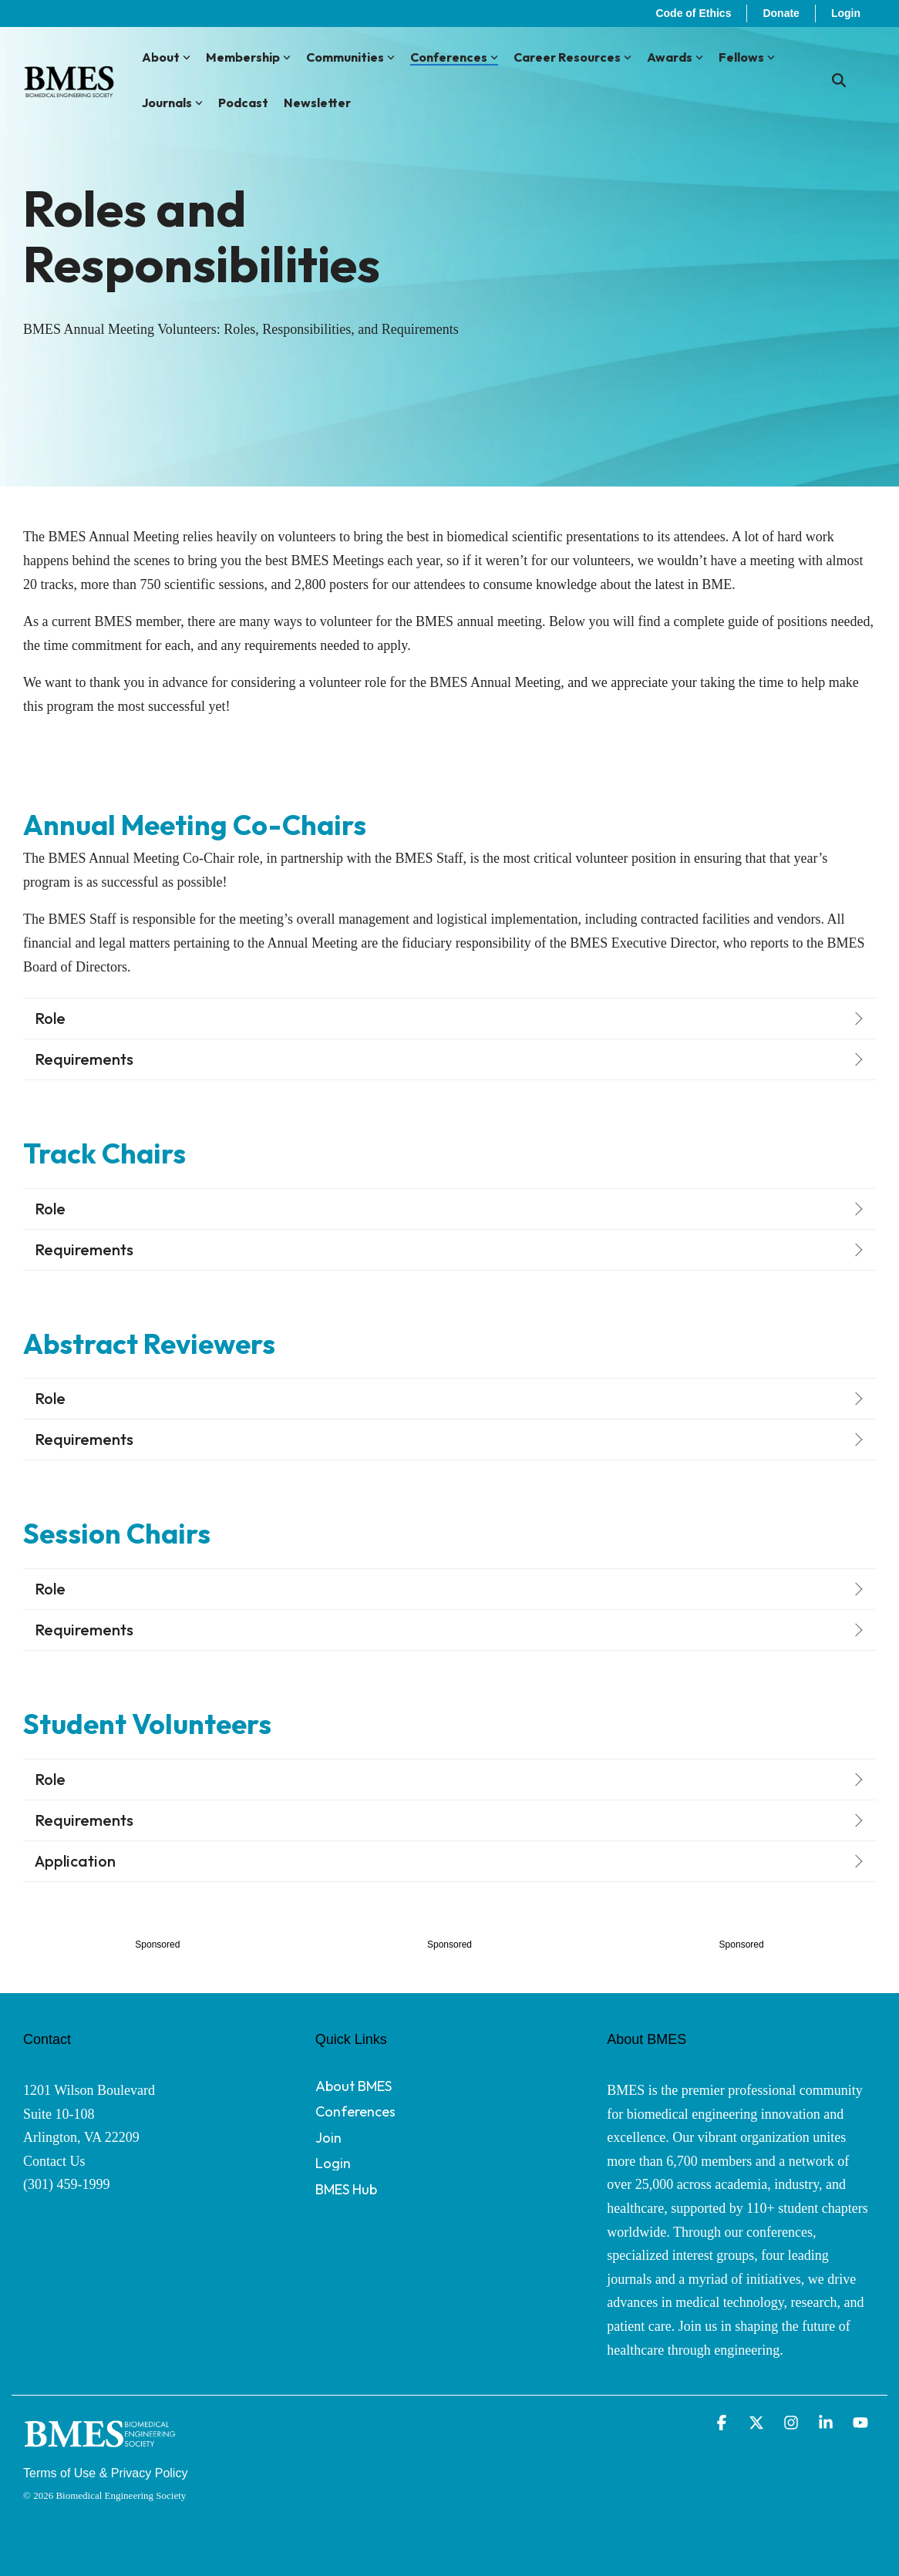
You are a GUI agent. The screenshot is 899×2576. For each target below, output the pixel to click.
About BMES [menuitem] (353, 2086)
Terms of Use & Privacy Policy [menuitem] (105, 2473)
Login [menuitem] (845, 13)
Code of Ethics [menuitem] (693, 13)
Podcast (243, 102)
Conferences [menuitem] (355, 2111)
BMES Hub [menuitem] (346, 2189)
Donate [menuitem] (781, 13)
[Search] (839, 80)
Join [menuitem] (328, 2137)
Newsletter (317, 102)
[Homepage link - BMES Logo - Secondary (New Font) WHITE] (100, 2449)
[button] (723, 2423)
